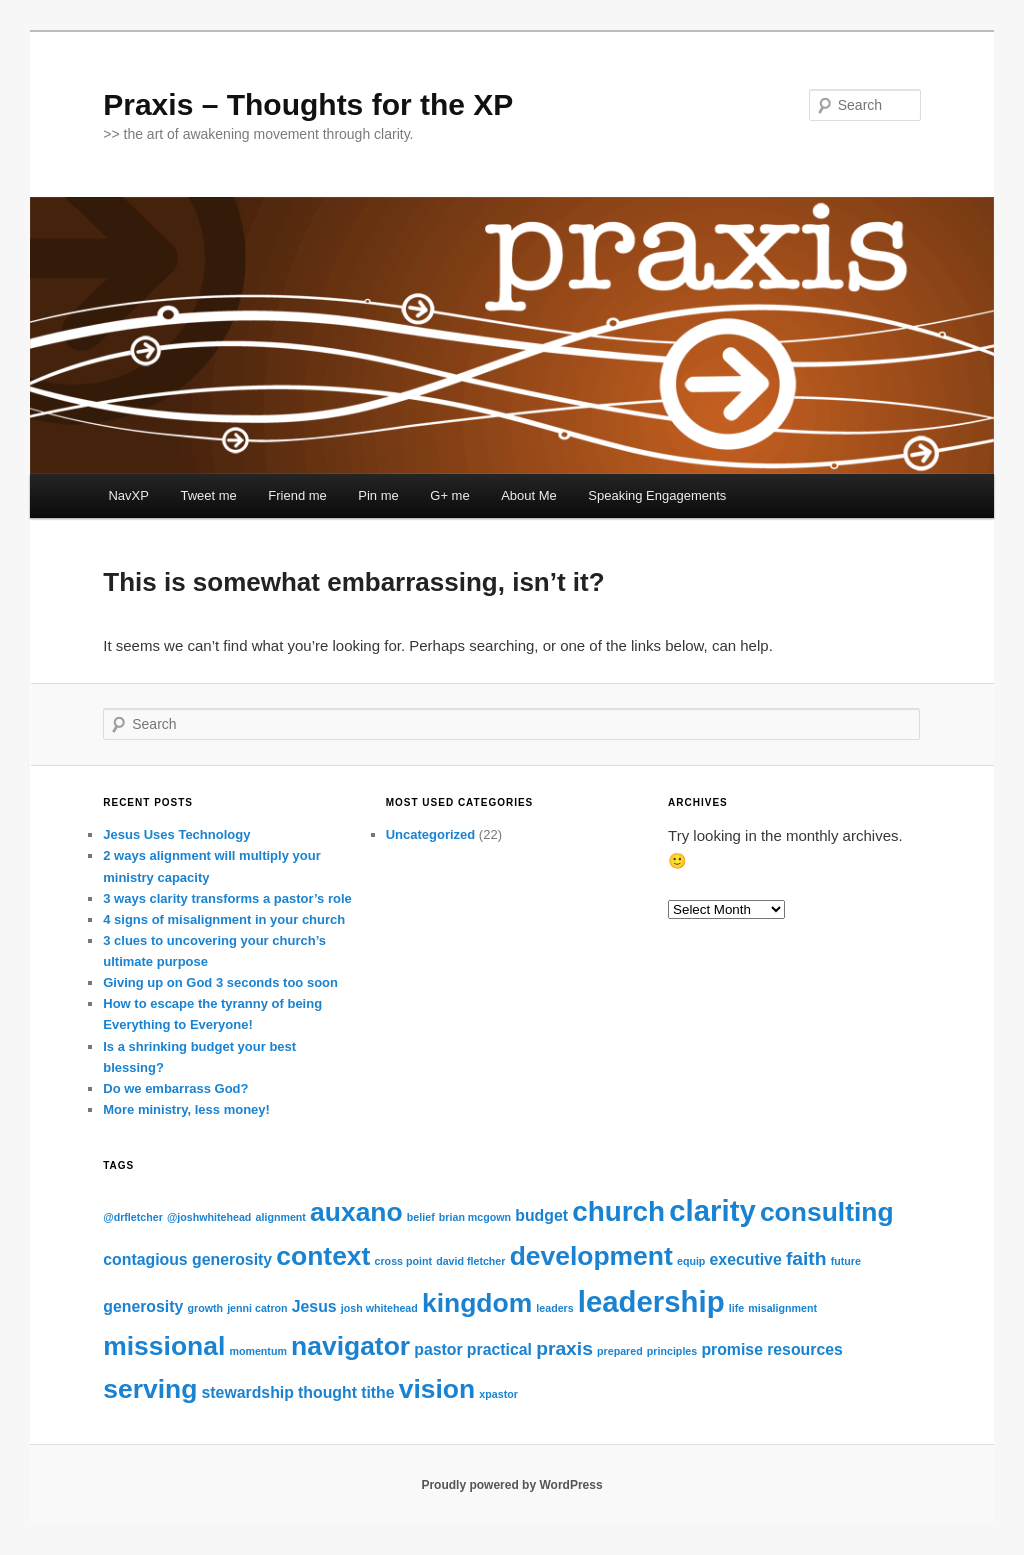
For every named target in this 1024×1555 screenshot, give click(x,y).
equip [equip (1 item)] (691, 1261)
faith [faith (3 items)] (806, 1258)
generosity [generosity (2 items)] (143, 1306)
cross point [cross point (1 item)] (403, 1261)
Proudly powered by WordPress (511, 1485)
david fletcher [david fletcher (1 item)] (470, 1261)
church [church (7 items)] (618, 1211)
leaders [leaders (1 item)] (554, 1308)
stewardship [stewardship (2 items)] (248, 1392)
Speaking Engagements (657, 495)
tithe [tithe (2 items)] (377, 1392)
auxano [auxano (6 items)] (356, 1212)
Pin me (378, 495)
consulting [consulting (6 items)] (827, 1212)
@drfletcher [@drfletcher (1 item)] (133, 1217)
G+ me (449, 495)
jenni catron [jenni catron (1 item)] (257, 1308)
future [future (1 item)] (846, 1261)
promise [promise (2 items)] (732, 1349)
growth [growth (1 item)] (205, 1308)
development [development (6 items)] (591, 1256)
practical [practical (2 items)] (499, 1349)
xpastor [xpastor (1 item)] (498, 1394)
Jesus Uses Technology (176, 834)
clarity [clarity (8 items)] (712, 1210)
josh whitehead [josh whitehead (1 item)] (379, 1308)
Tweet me (208, 495)
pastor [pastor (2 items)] (438, 1349)
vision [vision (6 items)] (437, 1389)
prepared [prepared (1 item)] (620, 1351)
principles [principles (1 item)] (672, 1351)
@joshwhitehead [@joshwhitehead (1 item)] (209, 1217)
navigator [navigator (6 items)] (350, 1346)
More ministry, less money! (186, 1109)
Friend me (297, 495)
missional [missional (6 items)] (164, 1346)
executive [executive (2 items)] (746, 1259)
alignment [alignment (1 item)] (281, 1217)
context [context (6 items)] (323, 1256)
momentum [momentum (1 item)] (257, 1351)
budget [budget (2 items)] (541, 1215)
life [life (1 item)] (736, 1308)
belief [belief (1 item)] (421, 1217)
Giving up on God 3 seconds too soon (220, 982)
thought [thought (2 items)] (327, 1392)
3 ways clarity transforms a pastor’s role (227, 898)
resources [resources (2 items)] (805, 1349)
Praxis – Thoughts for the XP (308, 104)
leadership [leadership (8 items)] (651, 1301)
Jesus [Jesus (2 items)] (314, 1306)
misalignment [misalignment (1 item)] (782, 1308)
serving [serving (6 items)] (150, 1389)
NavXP (128, 495)
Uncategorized (431, 834)
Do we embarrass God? (175, 1088)
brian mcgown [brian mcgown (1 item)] (475, 1217)
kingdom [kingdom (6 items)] (477, 1303)
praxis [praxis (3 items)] (564, 1348)
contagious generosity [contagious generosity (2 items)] (187, 1259)
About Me (529, 495)
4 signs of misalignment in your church (224, 919)
